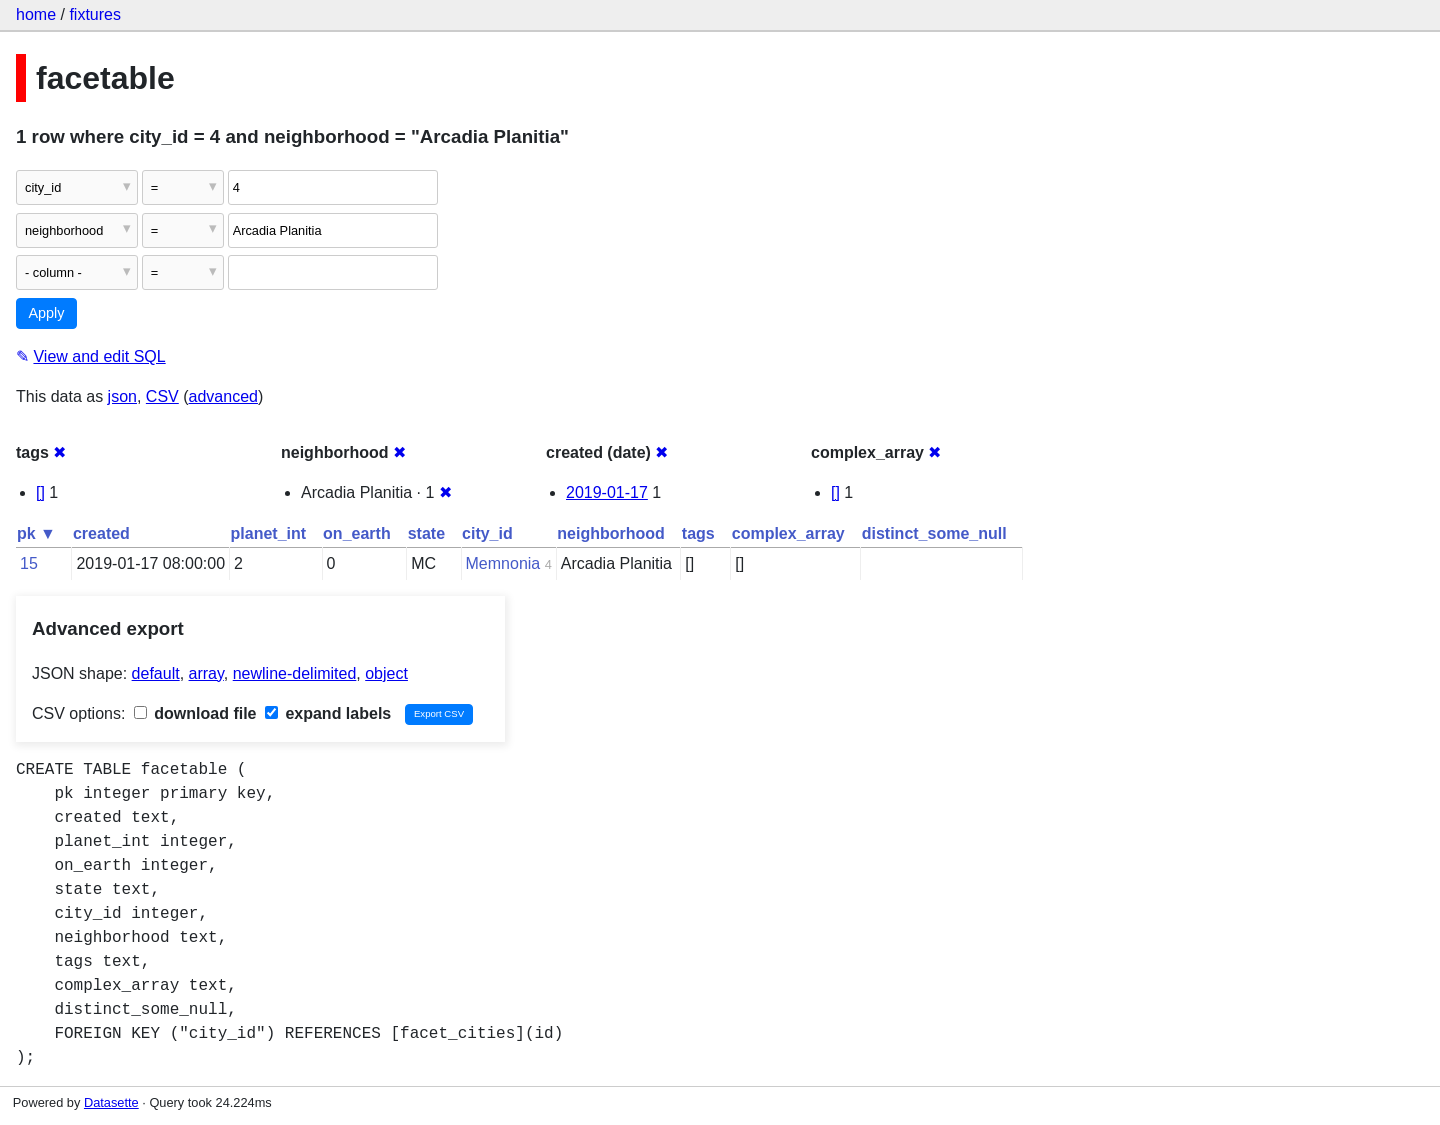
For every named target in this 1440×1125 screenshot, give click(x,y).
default (156, 673)
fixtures (95, 14)
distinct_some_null (934, 533)
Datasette (111, 1102)
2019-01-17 (607, 492)
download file (195, 713)
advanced (223, 396)
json (122, 396)
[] (40, 492)
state (426, 533)
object (386, 673)
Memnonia (503, 563)
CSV (162, 396)
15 (29, 563)
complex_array (788, 533)
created (101, 533)
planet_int (269, 533)
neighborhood (611, 533)
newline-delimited (295, 673)
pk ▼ (36, 533)
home (36, 14)
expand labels (328, 713)
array (206, 673)
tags (698, 533)
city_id (487, 533)
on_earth (357, 533)
